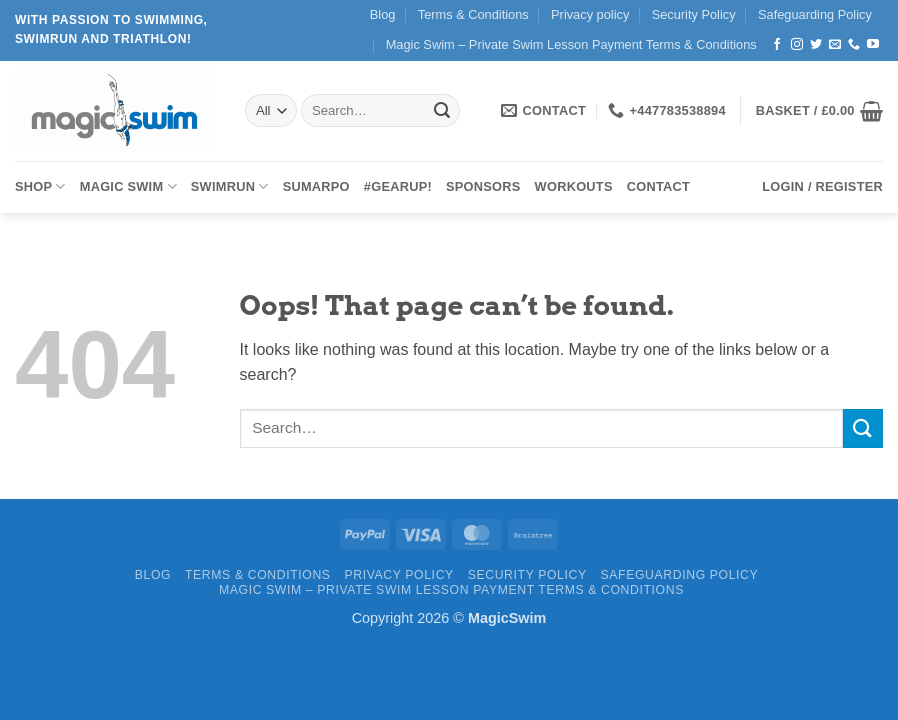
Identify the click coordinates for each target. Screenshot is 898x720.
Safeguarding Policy (815, 14)
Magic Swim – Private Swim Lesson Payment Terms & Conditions (571, 44)
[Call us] (854, 45)
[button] (819, 111)
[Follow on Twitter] (816, 45)
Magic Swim (128, 186)
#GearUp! (398, 186)
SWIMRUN (230, 186)
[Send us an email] (835, 45)
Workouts (574, 186)
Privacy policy (590, 14)
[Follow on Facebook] (777, 45)
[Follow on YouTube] (873, 45)
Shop (40, 186)
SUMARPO (316, 186)
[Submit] (442, 111)
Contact (658, 186)
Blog (383, 14)
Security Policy (694, 14)
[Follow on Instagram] (797, 45)
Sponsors (483, 186)
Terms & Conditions (473, 14)
